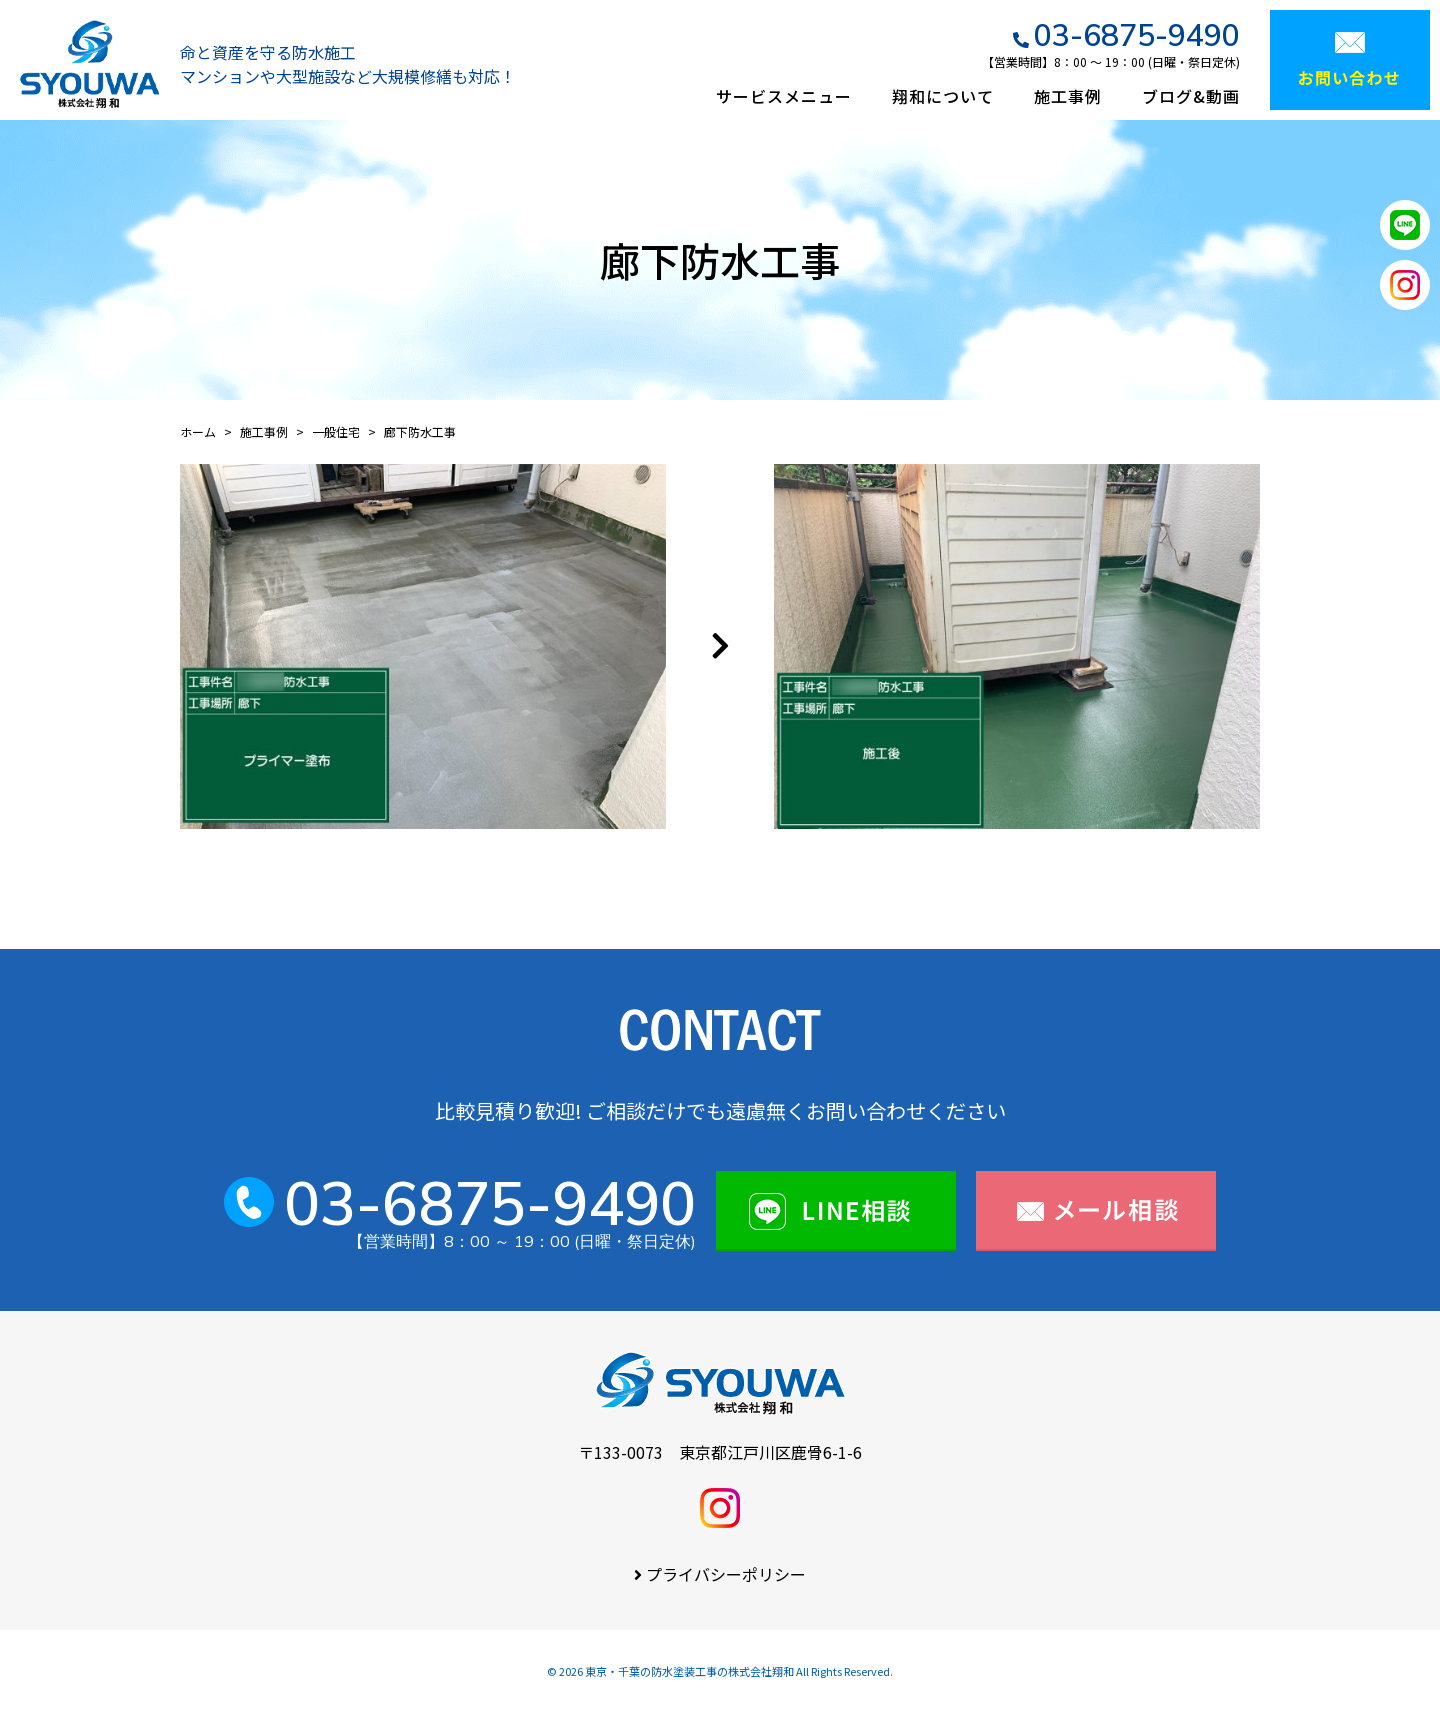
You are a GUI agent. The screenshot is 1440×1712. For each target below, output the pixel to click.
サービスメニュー (784, 96)
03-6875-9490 (1137, 35)
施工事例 (1068, 96)
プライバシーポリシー (726, 1574)
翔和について (943, 96)
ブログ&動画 (1191, 96)
